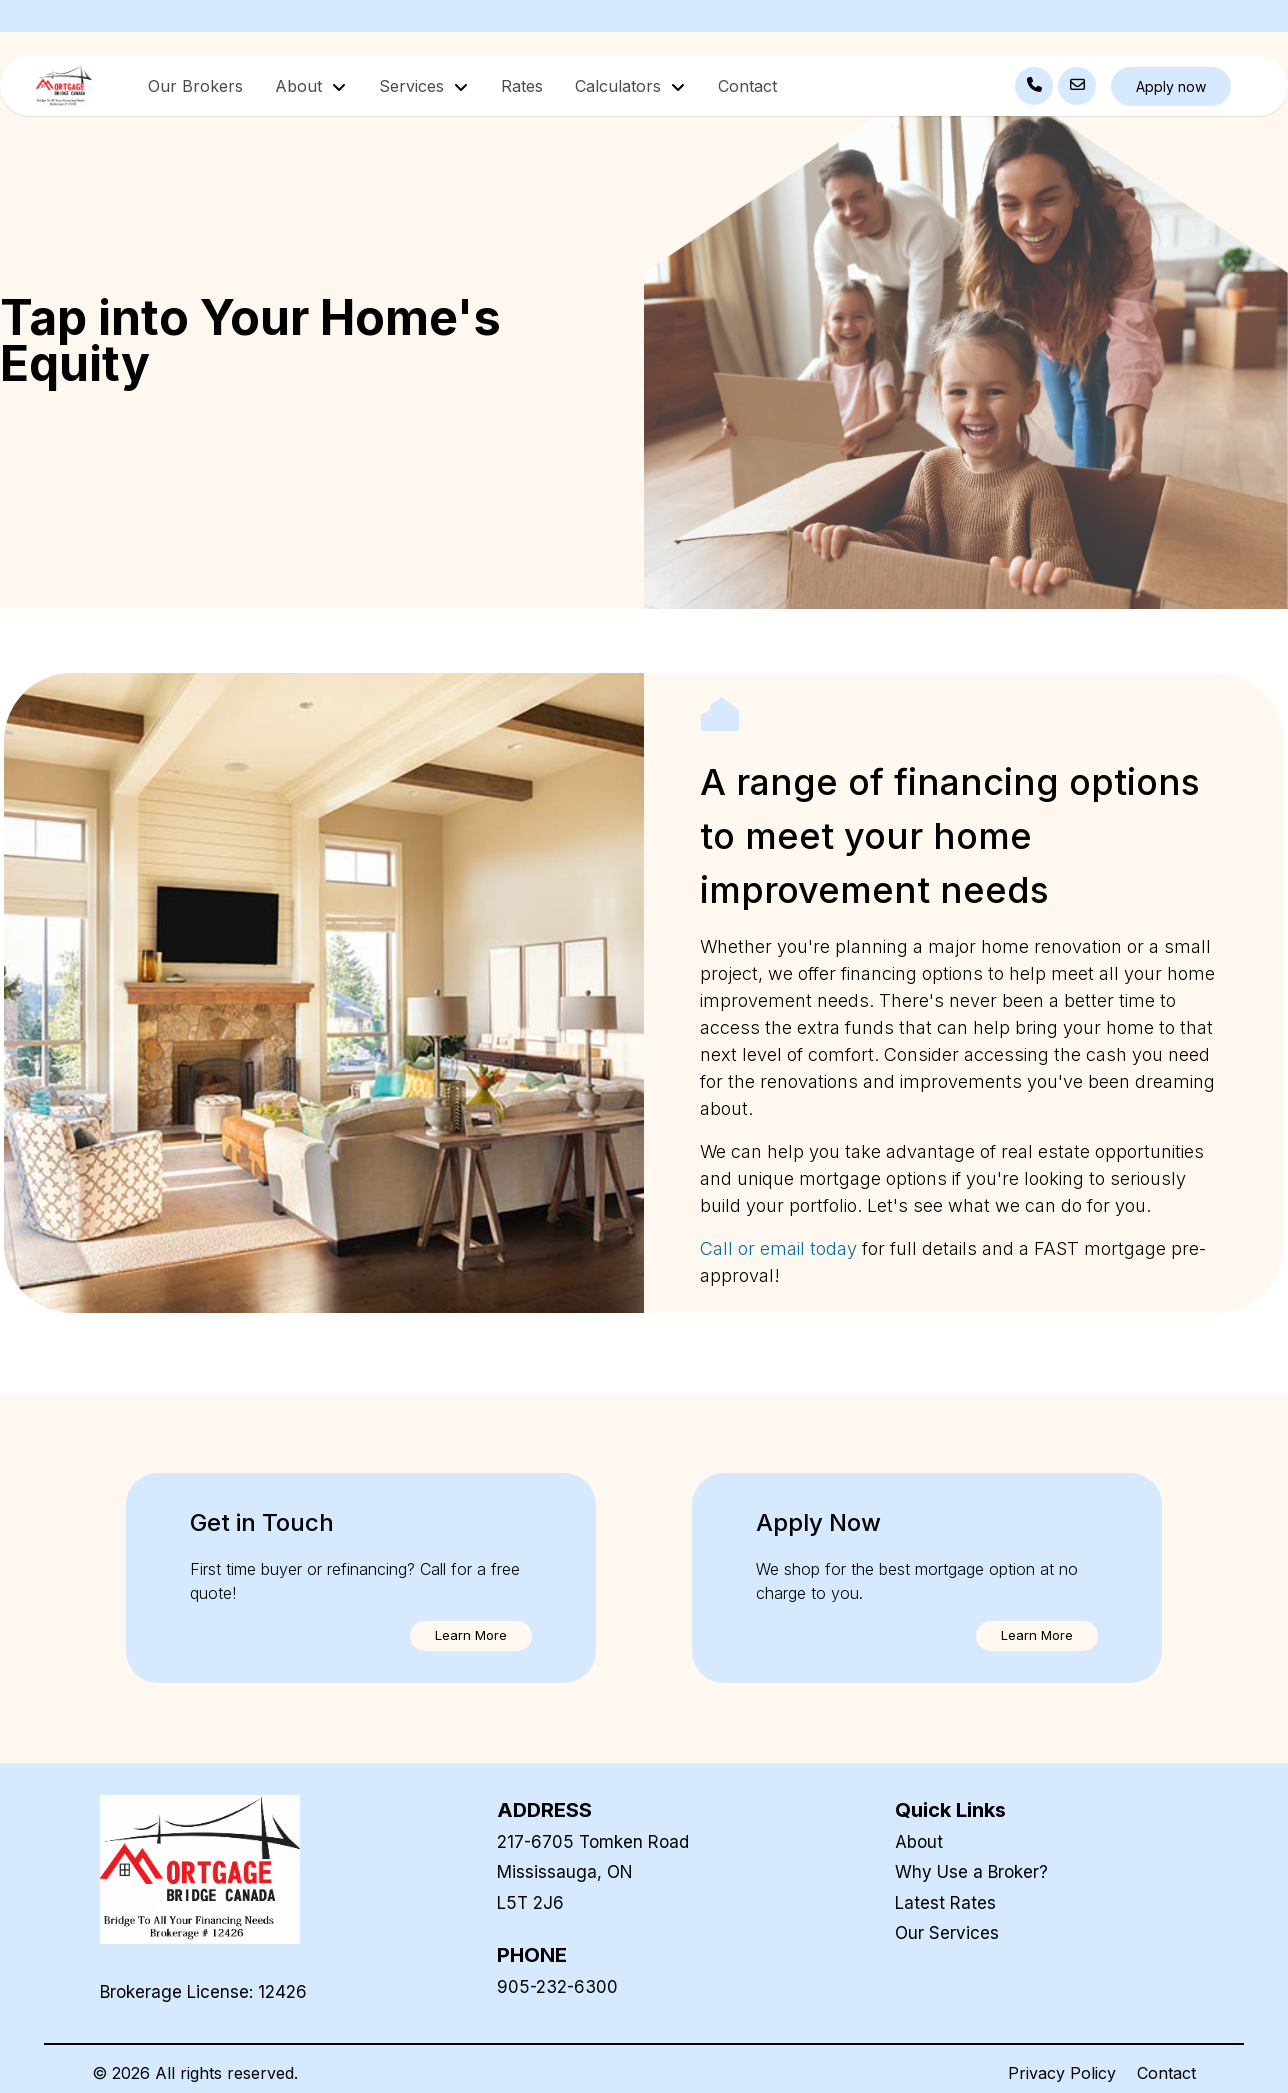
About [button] (301, 86)
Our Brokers (195, 86)
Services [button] (414, 86)
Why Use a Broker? (971, 1872)
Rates (522, 86)
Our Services (947, 1933)
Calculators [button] (620, 86)
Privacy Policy (1062, 2073)
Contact (747, 86)
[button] (471, 1636)
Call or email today (781, 1248)
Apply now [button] (1171, 86)
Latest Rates (945, 1903)
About (919, 1842)
